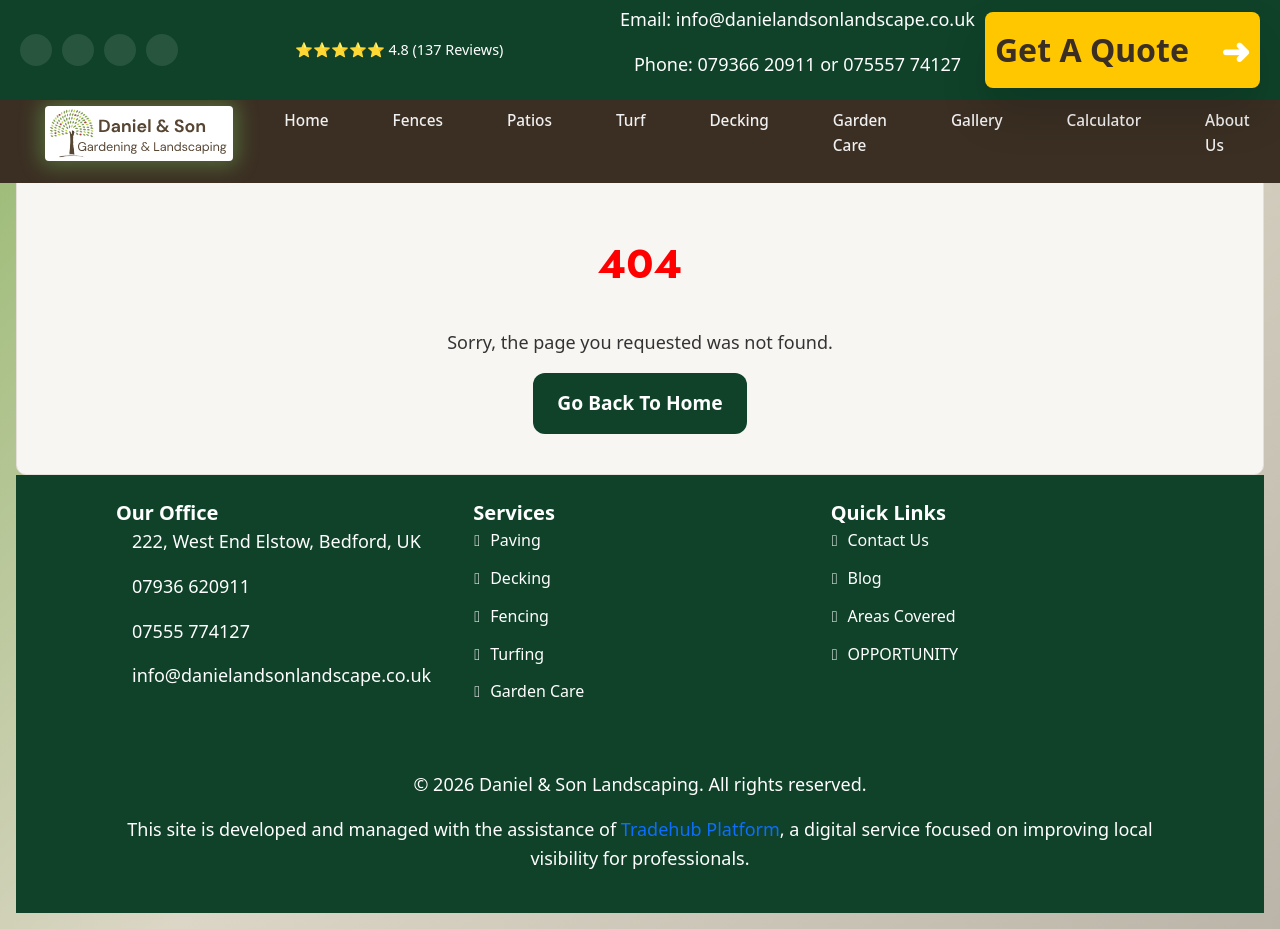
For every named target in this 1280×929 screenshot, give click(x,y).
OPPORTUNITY (903, 657)
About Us (1229, 168)
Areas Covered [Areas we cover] (902, 618)
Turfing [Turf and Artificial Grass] (517, 657)
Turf (632, 155)
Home (309, 155)
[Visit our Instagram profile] (162, 50)
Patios (531, 155)
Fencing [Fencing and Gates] (519, 618)
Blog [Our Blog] (865, 579)
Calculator (1106, 155)
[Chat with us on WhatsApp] (78, 50)
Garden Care (862, 168)
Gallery (979, 155)
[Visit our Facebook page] (36, 50)
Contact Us (888, 540)
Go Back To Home (639, 402)
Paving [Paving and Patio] (515, 540)
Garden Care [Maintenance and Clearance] (537, 696)
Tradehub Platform (700, 829)
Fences (420, 155)
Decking (741, 155)
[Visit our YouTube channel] (120, 50)
